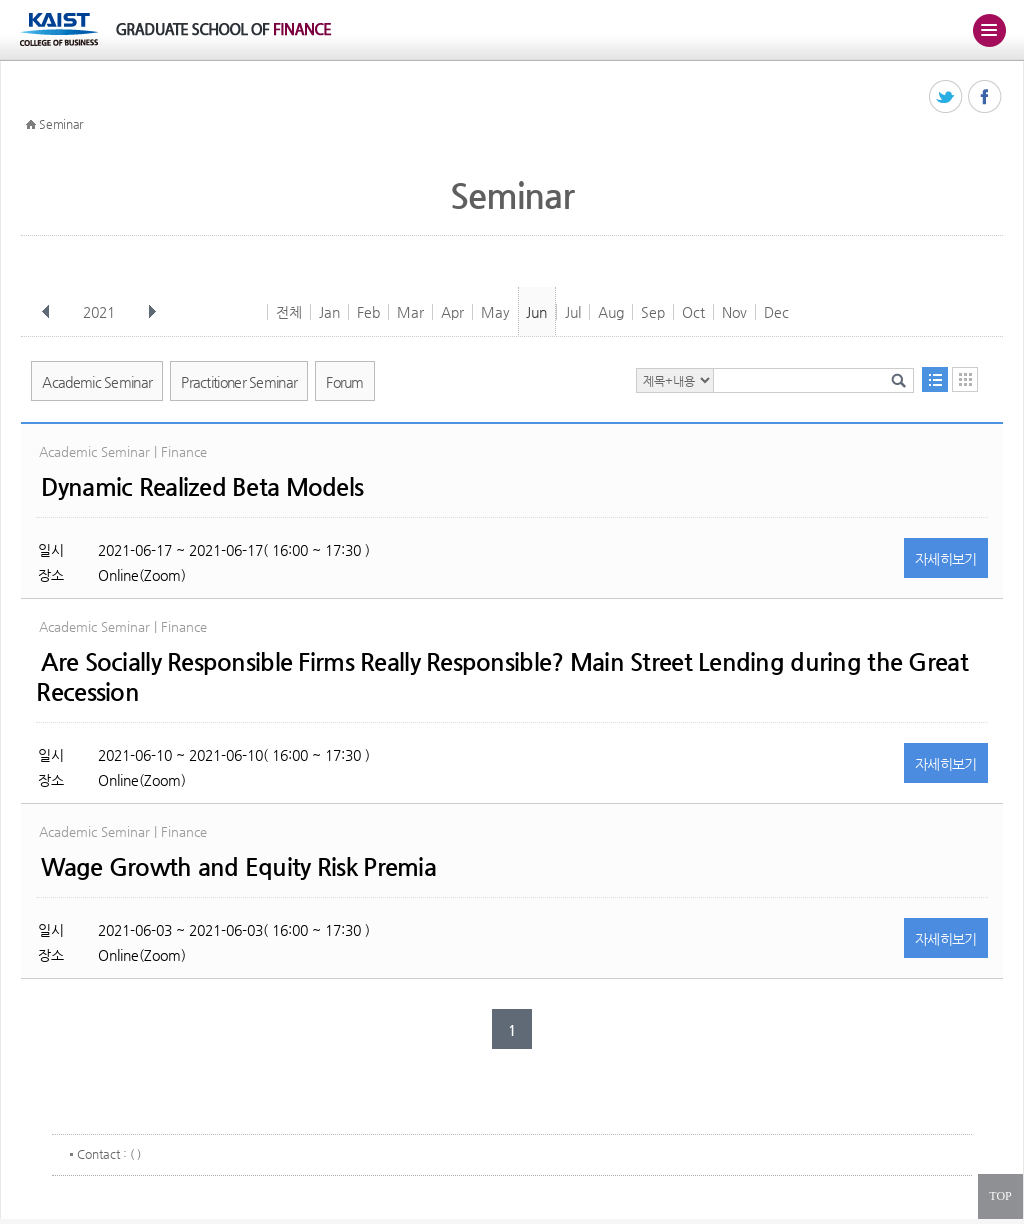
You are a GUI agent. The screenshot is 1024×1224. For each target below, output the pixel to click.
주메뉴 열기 (989, 30)
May (495, 312)
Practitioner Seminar (239, 382)
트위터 (946, 97)
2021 (101, 312)
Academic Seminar (97, 382)
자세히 (946, 559)
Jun (536, 312)
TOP (1000, 1196)
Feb (368, 312)
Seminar (61, 124)
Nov (734, 312)
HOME (31, 125)
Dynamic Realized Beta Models (202, 487)
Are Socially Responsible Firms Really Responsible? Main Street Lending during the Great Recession (501, 677)
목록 (935, 379)
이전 (46, 312)
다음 (152, 312)
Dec (776, 312)
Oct (693, 312)
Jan (329, 312)
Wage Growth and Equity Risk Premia (238, 867)
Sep (653, 312)
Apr (452, 312)
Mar (410, 312)
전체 (289, 312)
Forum (345, 382)
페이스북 (985, 97)
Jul (573, 312)
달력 (965, 379)
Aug (611, 312)
